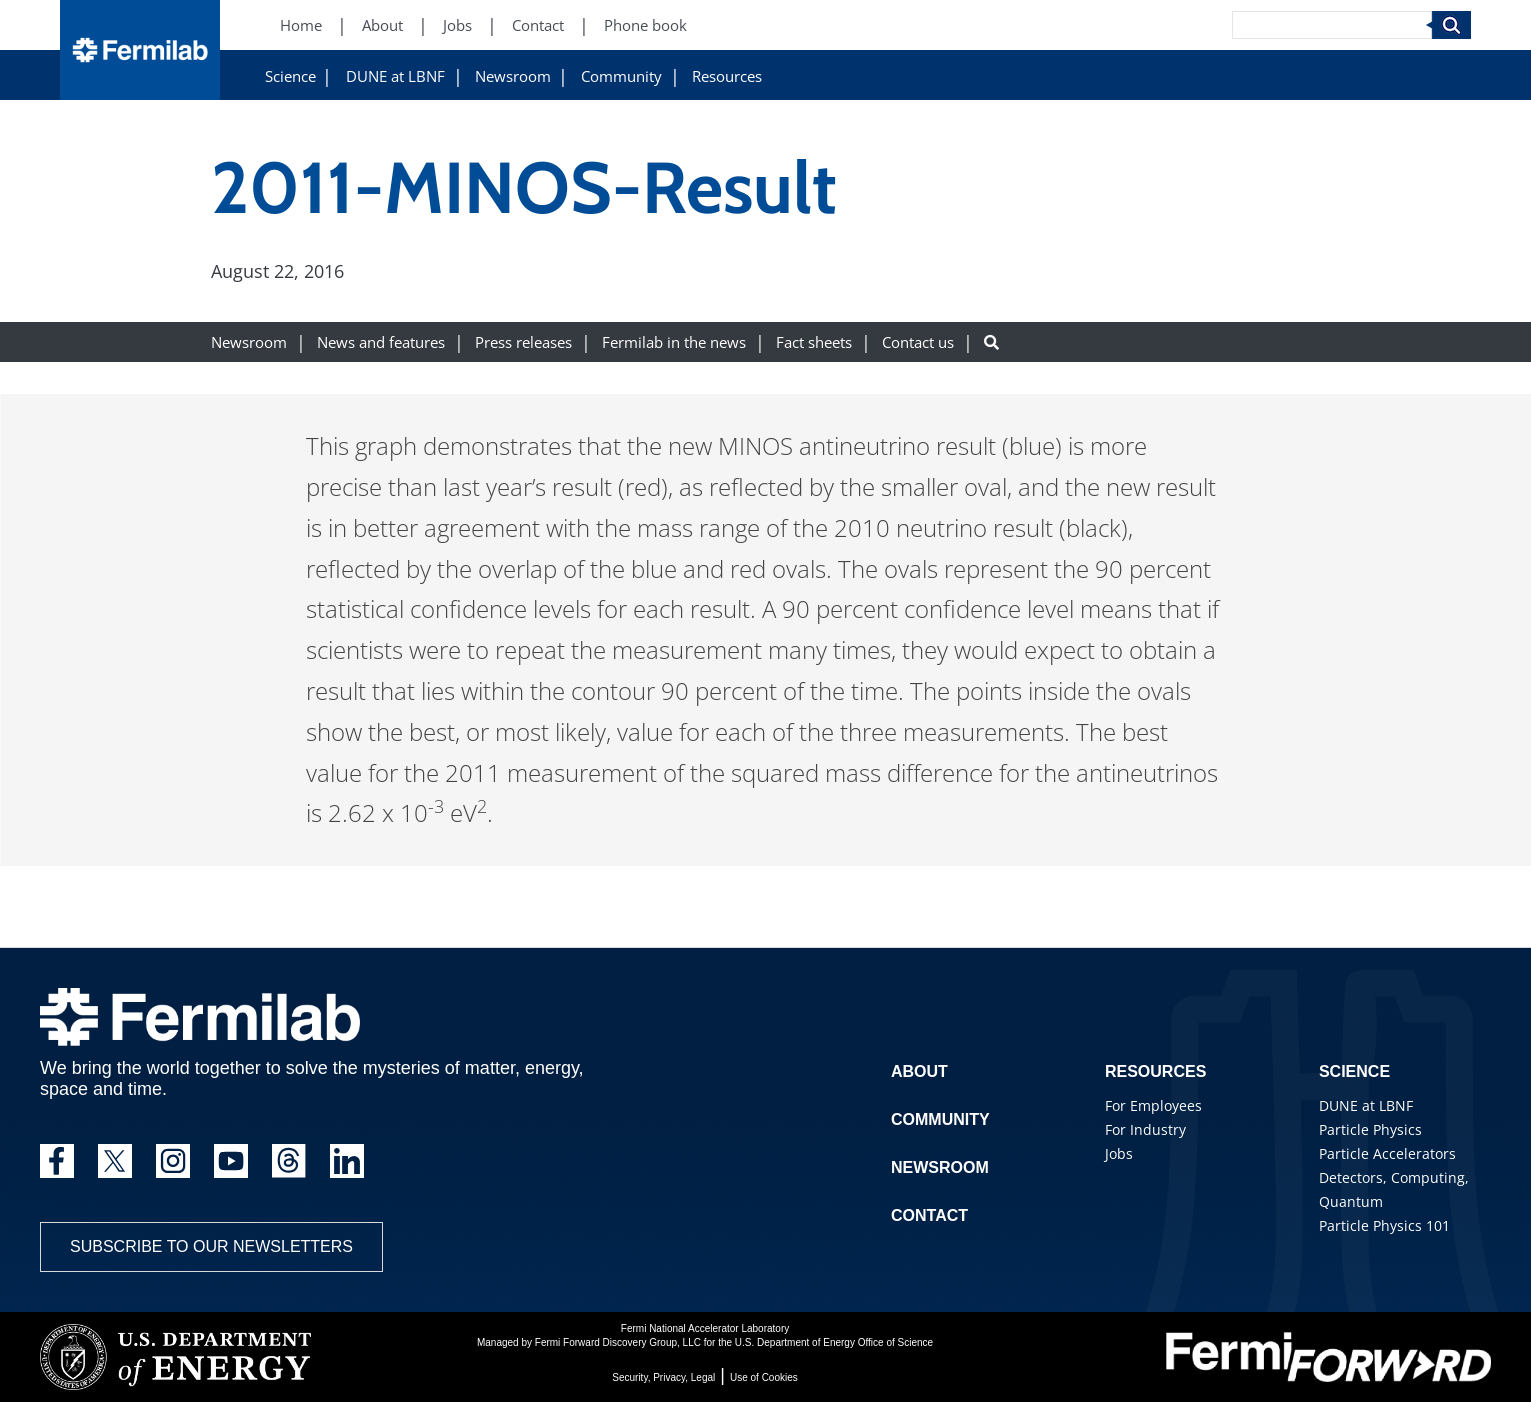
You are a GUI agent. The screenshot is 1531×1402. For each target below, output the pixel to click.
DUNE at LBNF (395, 76)
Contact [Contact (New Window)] (538, 25)
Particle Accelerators (1387, 1153)
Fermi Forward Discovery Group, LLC (618, 1342)
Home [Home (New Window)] (301, 25)
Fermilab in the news (674, 342)
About (919, 1071)
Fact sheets (814, 342)
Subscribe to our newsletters (211, 1246)
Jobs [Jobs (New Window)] (457, 25)
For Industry (1145, 1129)
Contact (929, 1215)
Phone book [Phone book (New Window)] (645, 25)
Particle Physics (1370, 1129)
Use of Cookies (764, 1377)
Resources (727, 76)
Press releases (523, 342)
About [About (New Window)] (382, 25)
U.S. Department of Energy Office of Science (834, 1342)
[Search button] (991, 342)
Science (290, 76)
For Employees (1153, 1105)
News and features (381, 342)
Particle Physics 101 (1384, 1225)
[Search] (1332, 25)
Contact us (918, 342)
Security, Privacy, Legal (663, 1377)
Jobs (1119, 1153)
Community (621, 76)
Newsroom (513, 76)
